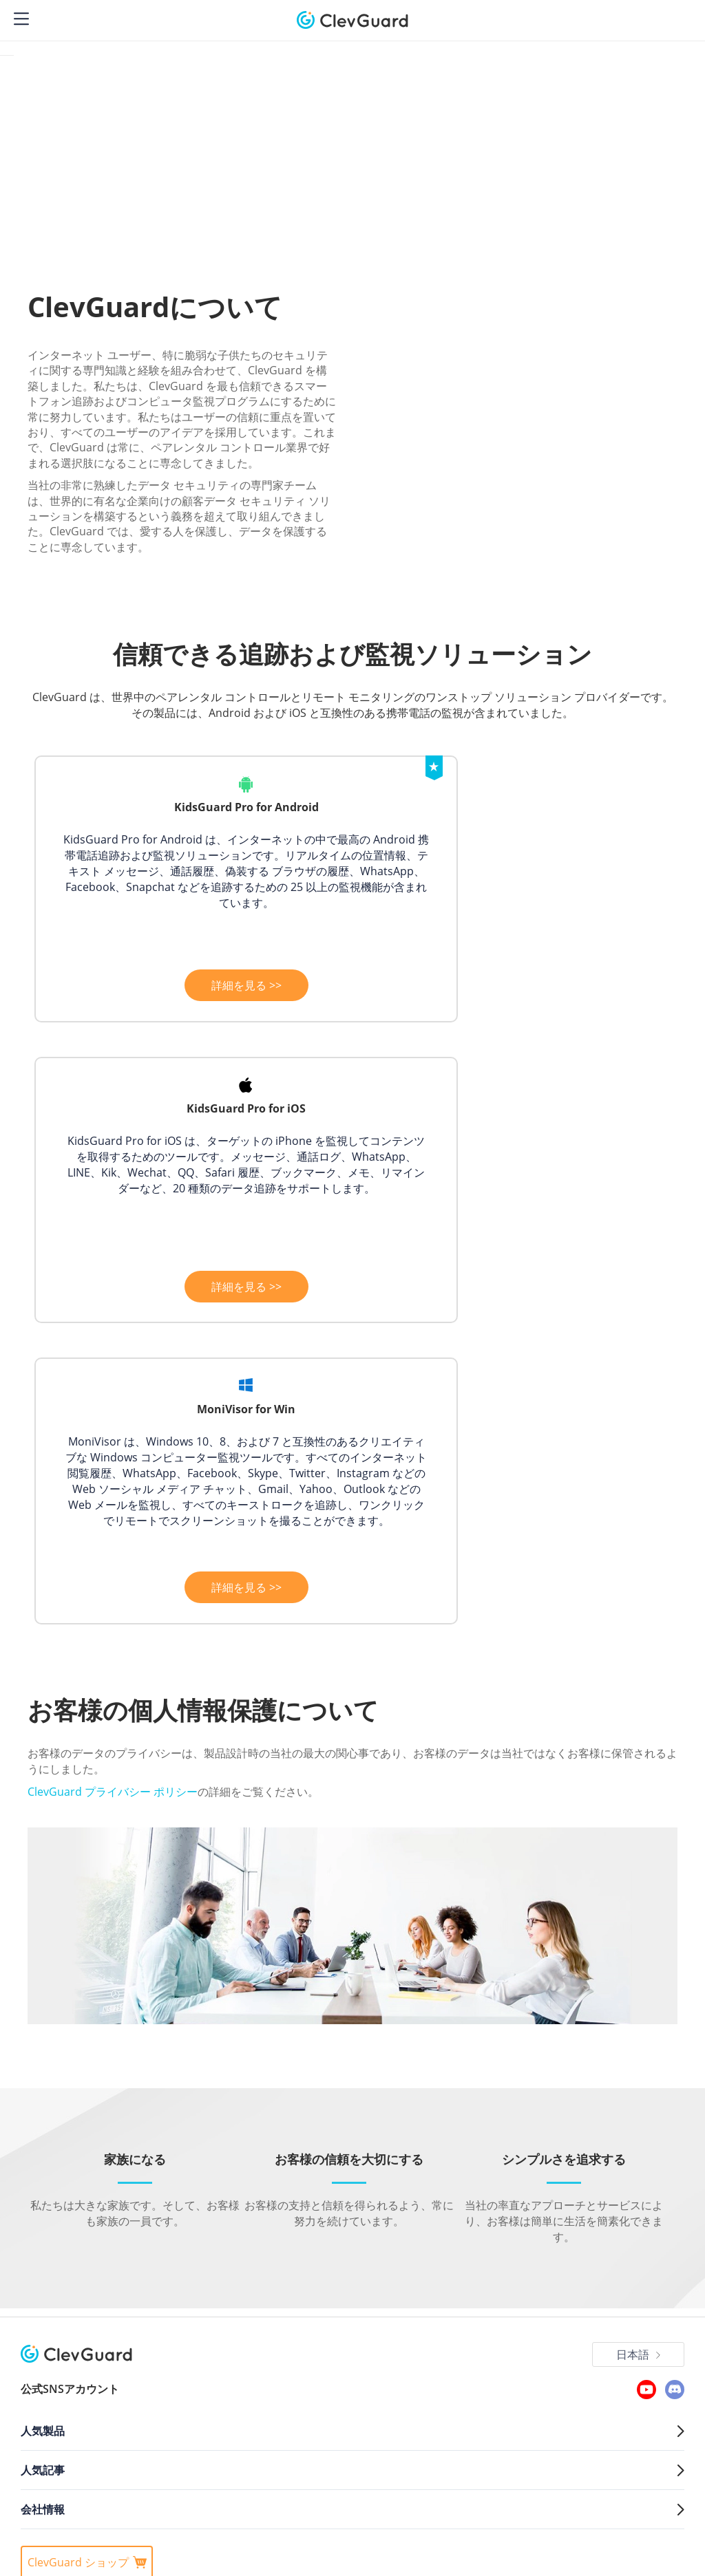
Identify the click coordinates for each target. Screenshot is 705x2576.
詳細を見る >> (190, 986)
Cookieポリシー (210, 2347)
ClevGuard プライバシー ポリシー (113, 1536)
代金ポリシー (279, 2347)
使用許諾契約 (343, 2347)
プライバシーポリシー (122, 2347)
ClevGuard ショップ (87, 2307)
